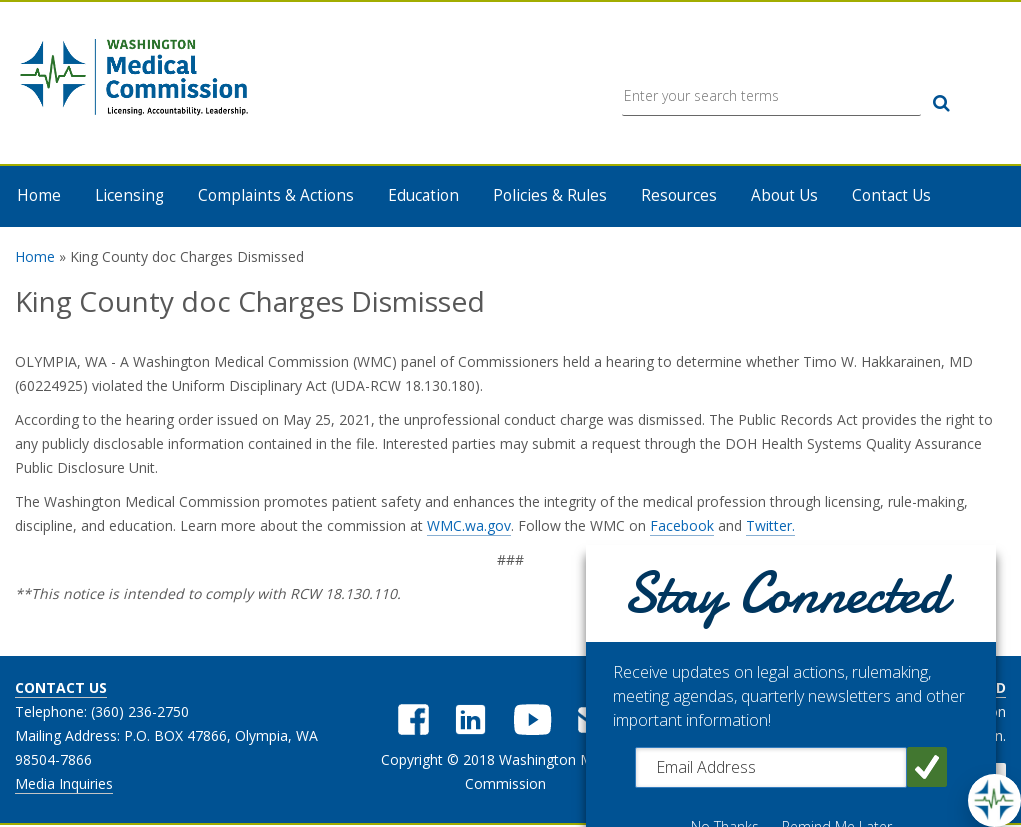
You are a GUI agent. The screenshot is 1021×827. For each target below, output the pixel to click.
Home (39, 196)
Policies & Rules (550, 196)
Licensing (129, 196)
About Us (784, 196)
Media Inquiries (64, 784)
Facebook (682, 526)
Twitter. (770, 526)
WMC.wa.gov (469, 526)
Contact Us (891, 196)
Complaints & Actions (276, 196)
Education (423, 196)
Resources (679, 196)
